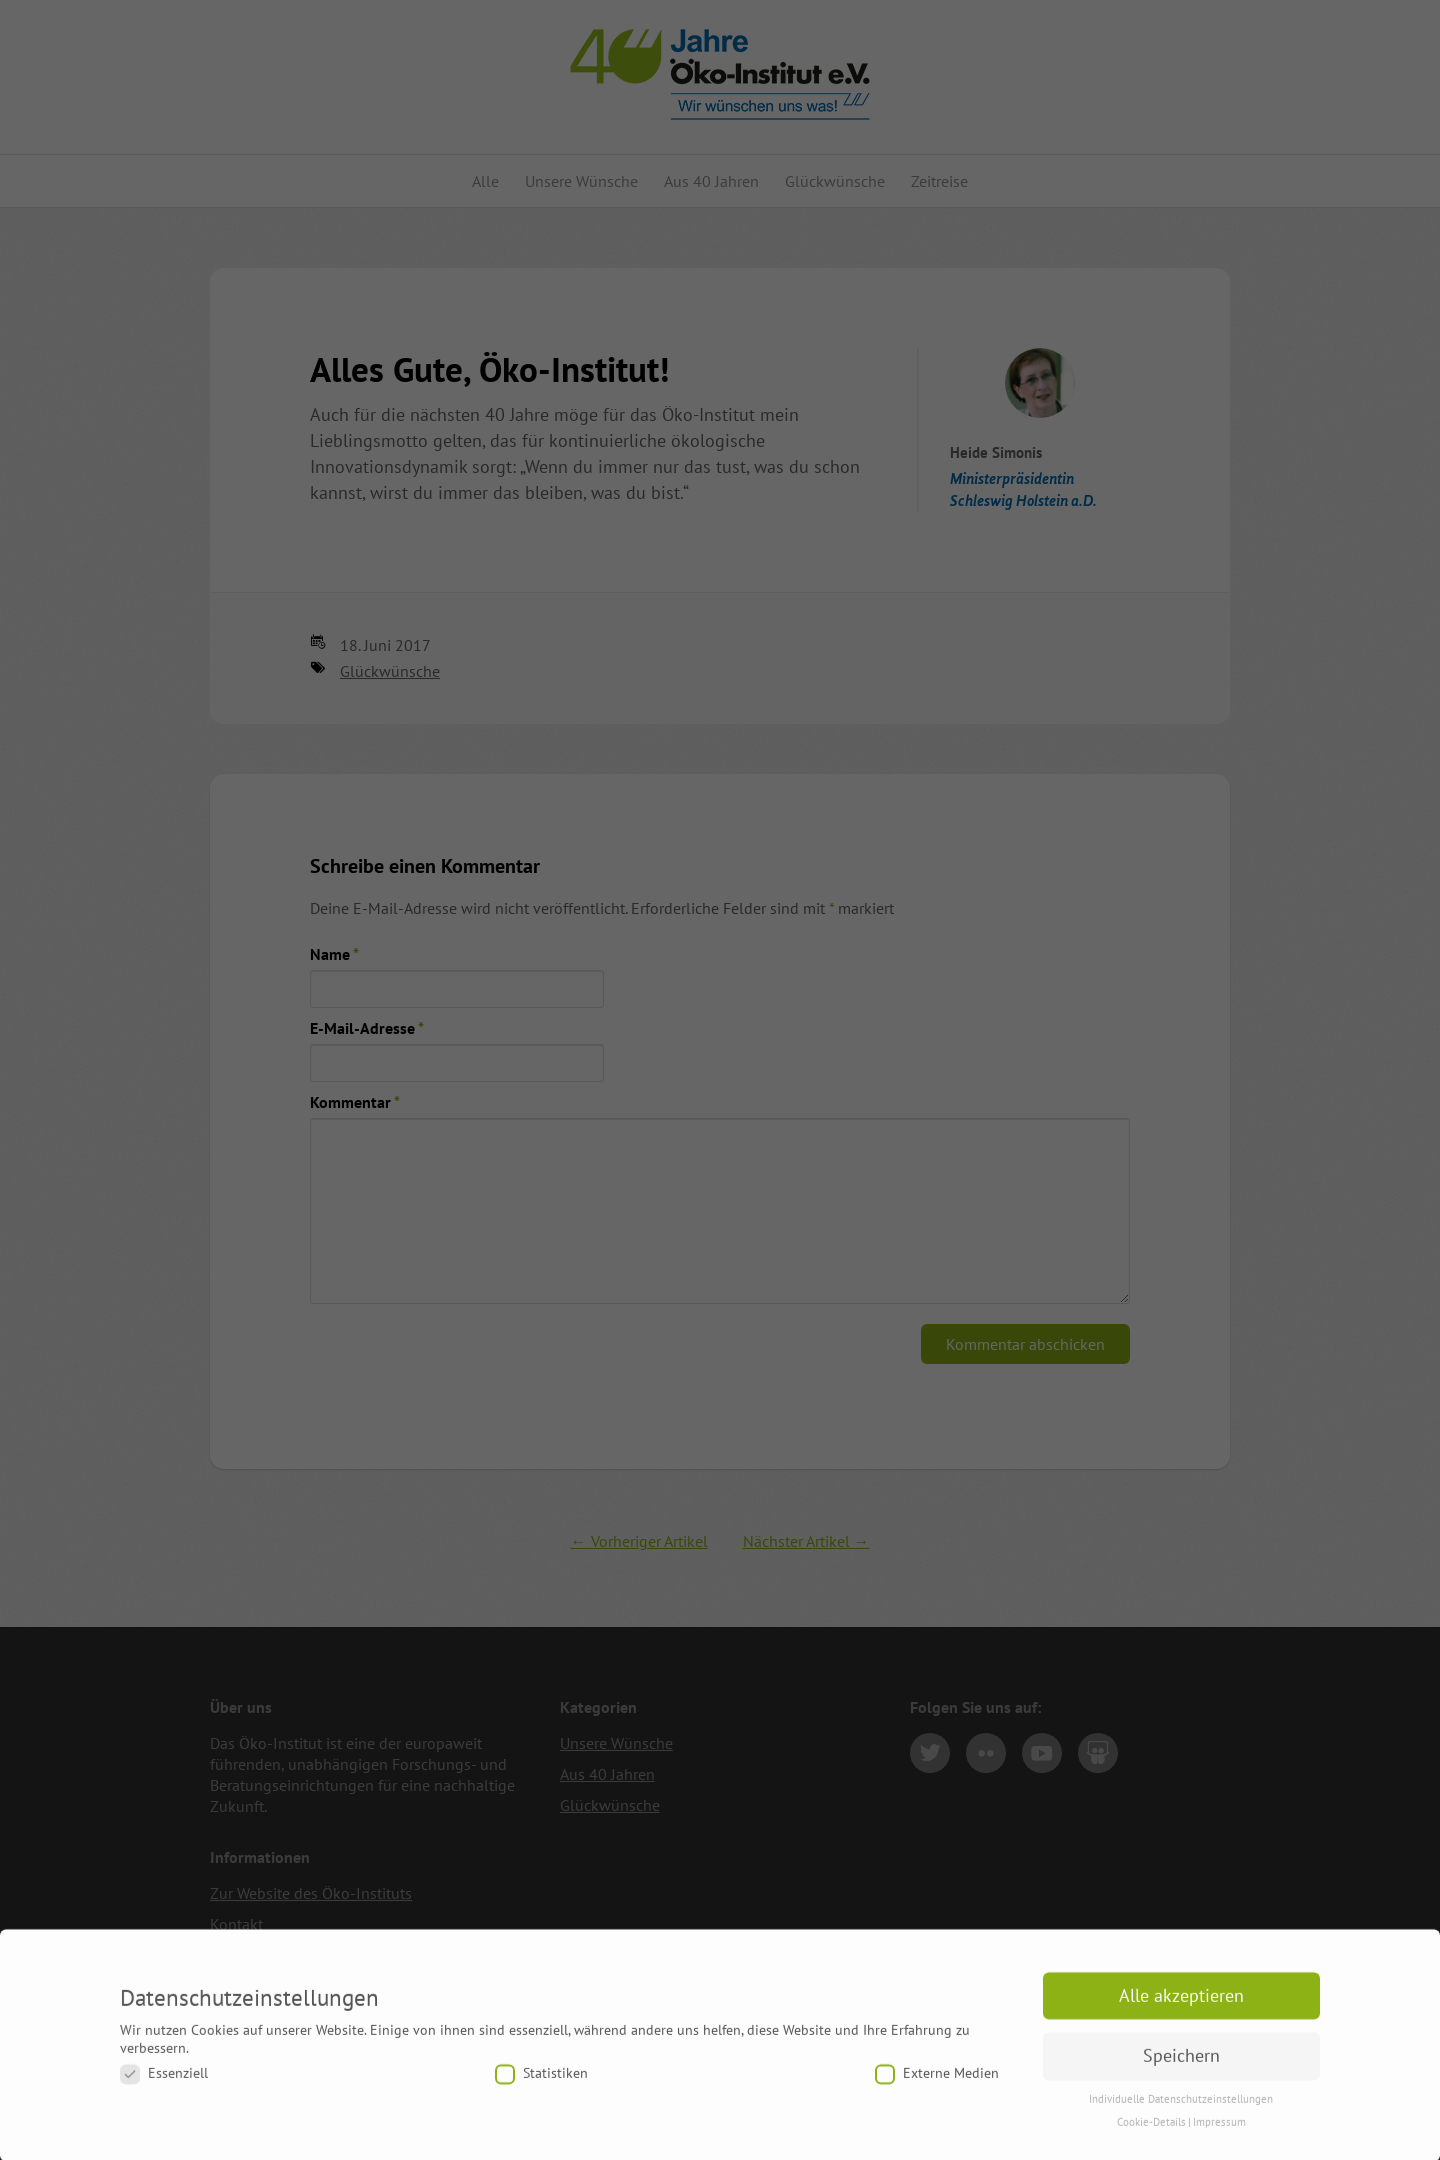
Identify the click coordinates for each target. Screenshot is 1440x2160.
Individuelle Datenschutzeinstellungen (1181, 2115)
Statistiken (541, 2089)
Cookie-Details (1151, 2138)
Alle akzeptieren (1181, 2011)
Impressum (1219, 2138)
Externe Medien (937, 2089)
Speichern (1181, 2072)
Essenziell (164, 2089)
